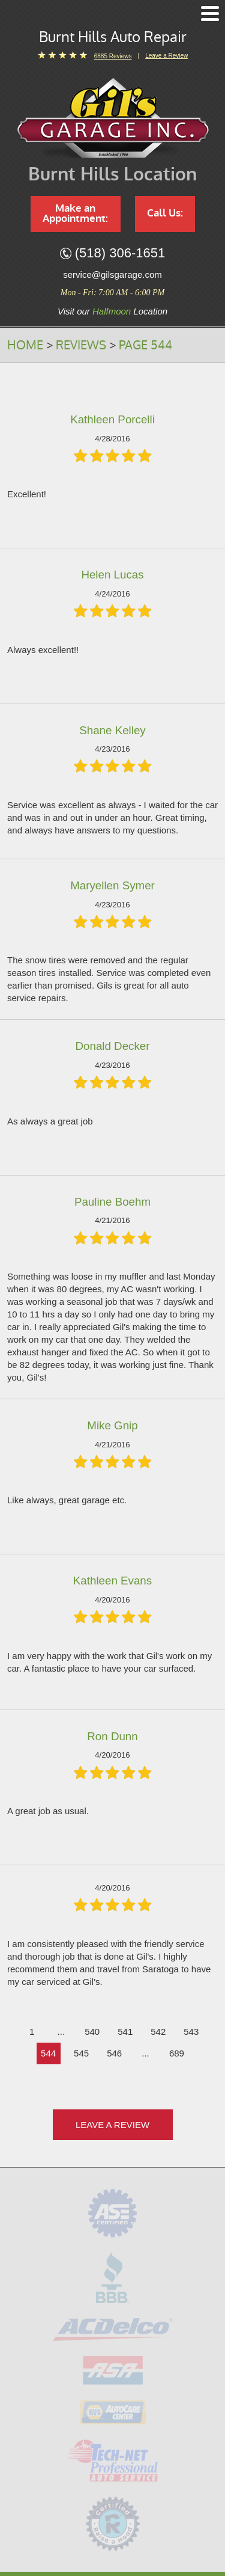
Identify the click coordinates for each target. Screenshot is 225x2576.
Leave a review (112, 2125)
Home (25, 345)
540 (92, 2031)
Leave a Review (166, 55)
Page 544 (145, 345)
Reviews (81, 345)
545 (81, 2053)
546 (114, 2053)
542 (158, 2031)
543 (191, 2031)
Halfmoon (111, 311)
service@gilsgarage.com (112, 274)
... (61, 2031)
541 (125, 2031)
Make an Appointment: (75, 213)
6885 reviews (113, 56)
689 (176, 2053)
